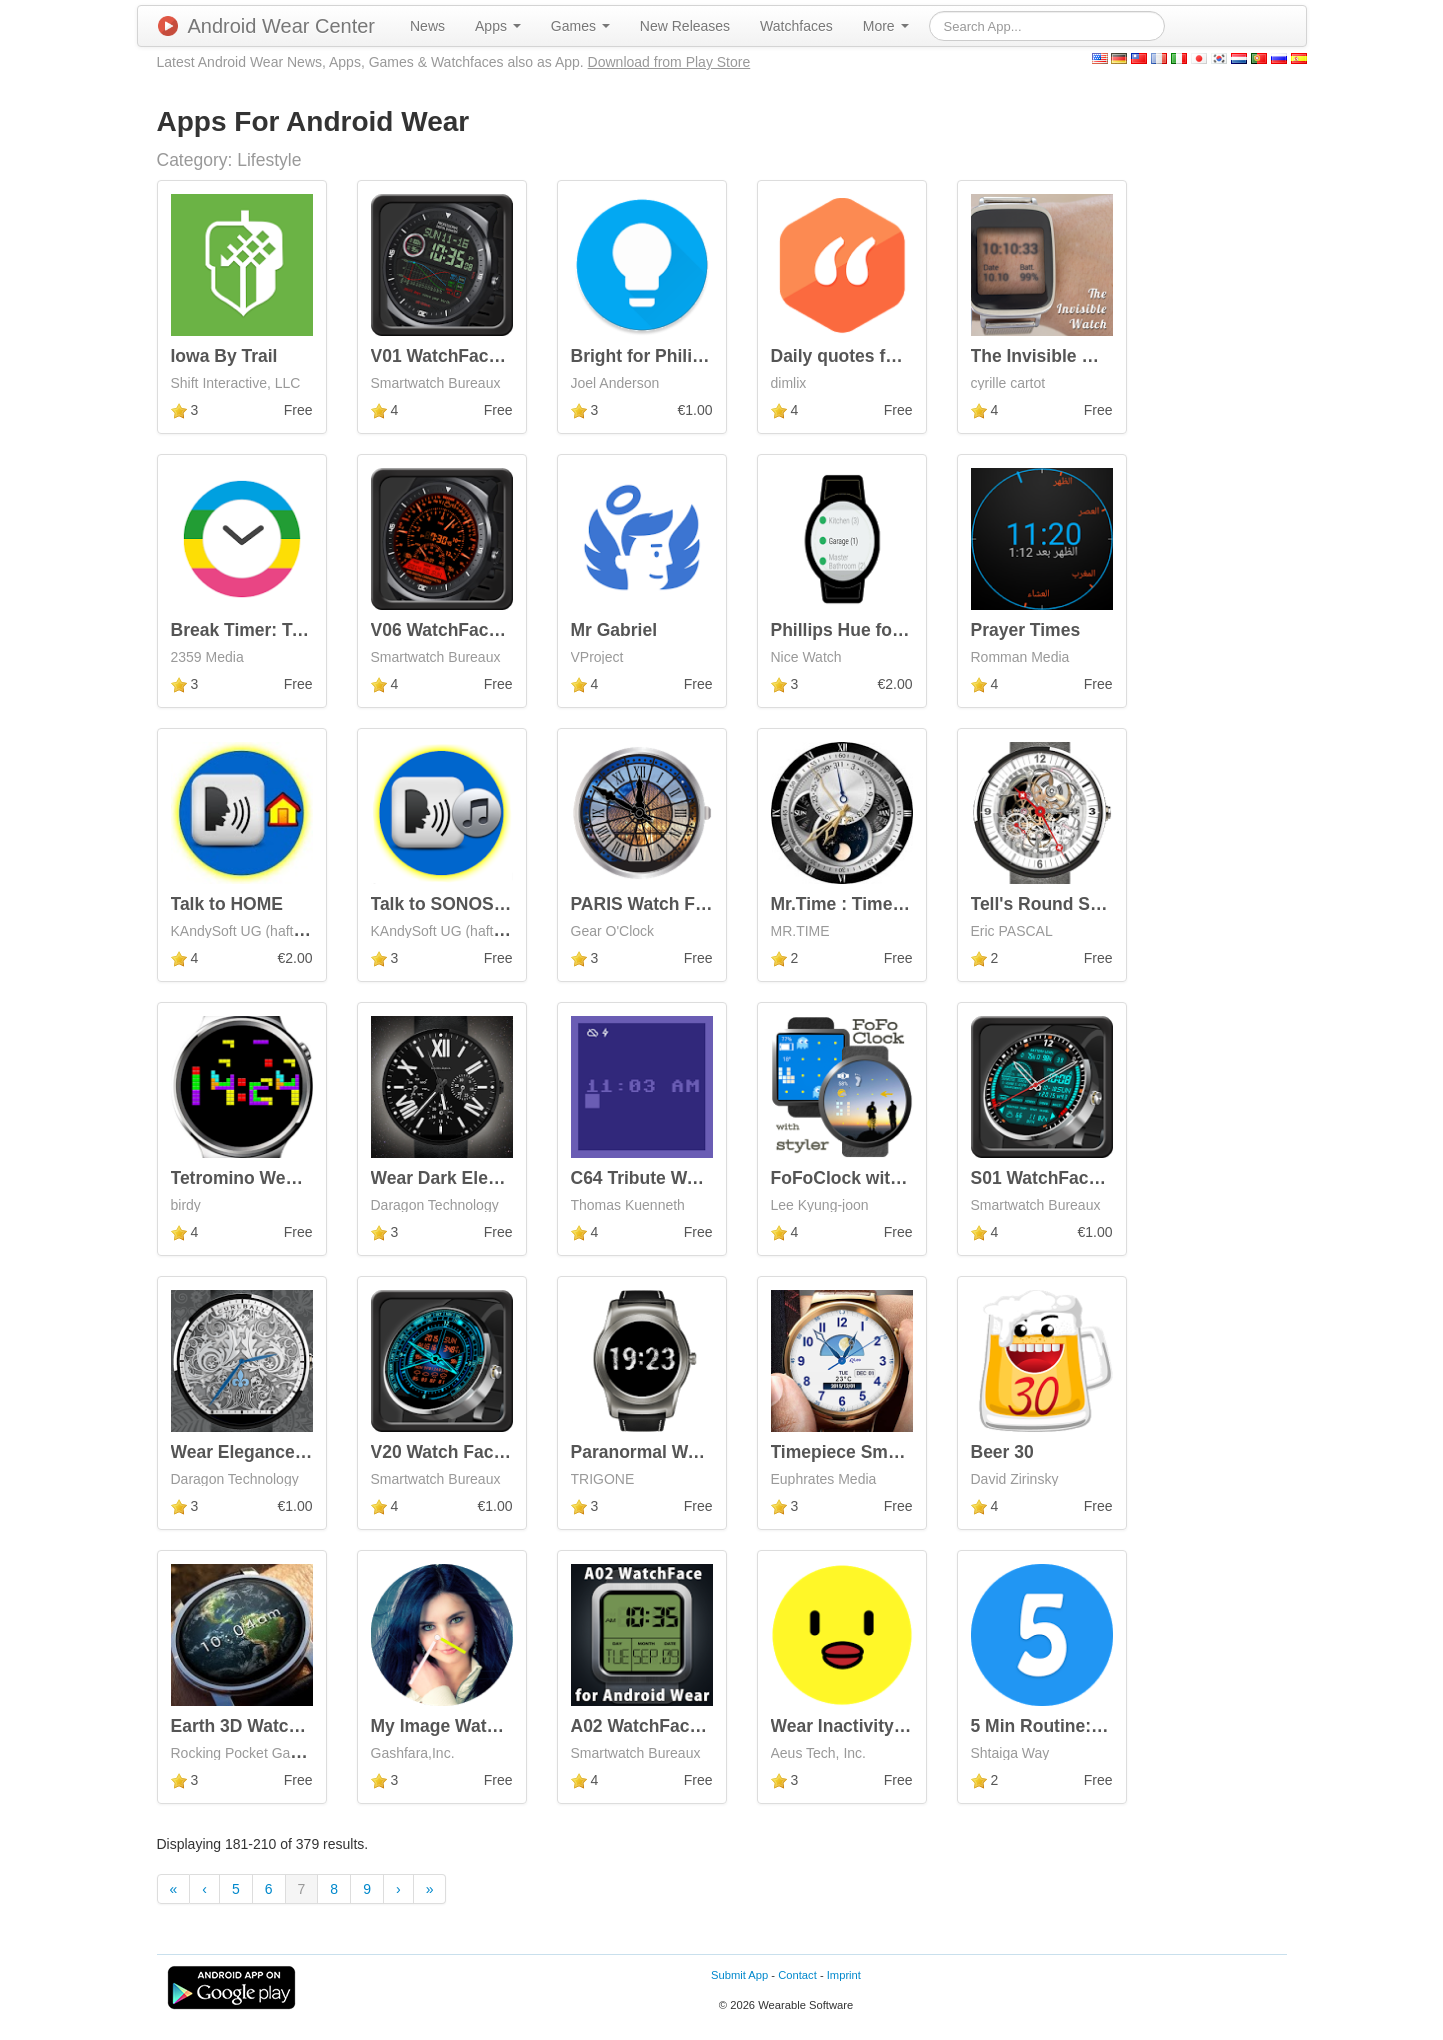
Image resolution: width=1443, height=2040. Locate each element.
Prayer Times (1026, 630)
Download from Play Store (669, 62)
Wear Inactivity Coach (862, 1726)
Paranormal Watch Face (670, 1452)
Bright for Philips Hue (661, 356)
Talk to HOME (227, 904)
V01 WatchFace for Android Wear (508, 356)
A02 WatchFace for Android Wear (709, 1726)
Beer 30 (1002, 1452)
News (427, 26)
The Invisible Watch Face (1074, 356)
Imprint (844, 1975)
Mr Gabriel (614, 630)
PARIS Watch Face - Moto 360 (693, 904)
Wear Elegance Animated (275, 1452)
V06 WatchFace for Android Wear (508, 630)
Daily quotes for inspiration (884, 356)
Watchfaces (796, 26)
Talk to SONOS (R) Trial (467, 904)
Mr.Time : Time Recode (866, 904)
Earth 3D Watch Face (257, 1726)
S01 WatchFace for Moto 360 (1089, 1178)
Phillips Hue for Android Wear (894, 630)
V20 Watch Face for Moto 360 (492, 1452)
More (886, 26)
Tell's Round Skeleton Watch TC (1104, 904)
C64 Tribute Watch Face (669, 1178)
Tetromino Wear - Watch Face (293, 1178)
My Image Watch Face (461, 1726)
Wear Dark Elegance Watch (483, 1178)
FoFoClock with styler (862, 1178)
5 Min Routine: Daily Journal (1088, 1726)
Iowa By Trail (224, 356)
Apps (498, 26)
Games (580, 26)
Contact (797, 1975)
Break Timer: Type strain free (291, 630)
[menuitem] (427, 26)
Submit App (739, 1975)
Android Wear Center (267, 26)
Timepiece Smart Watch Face (891, 1452)
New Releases (685, 26)
